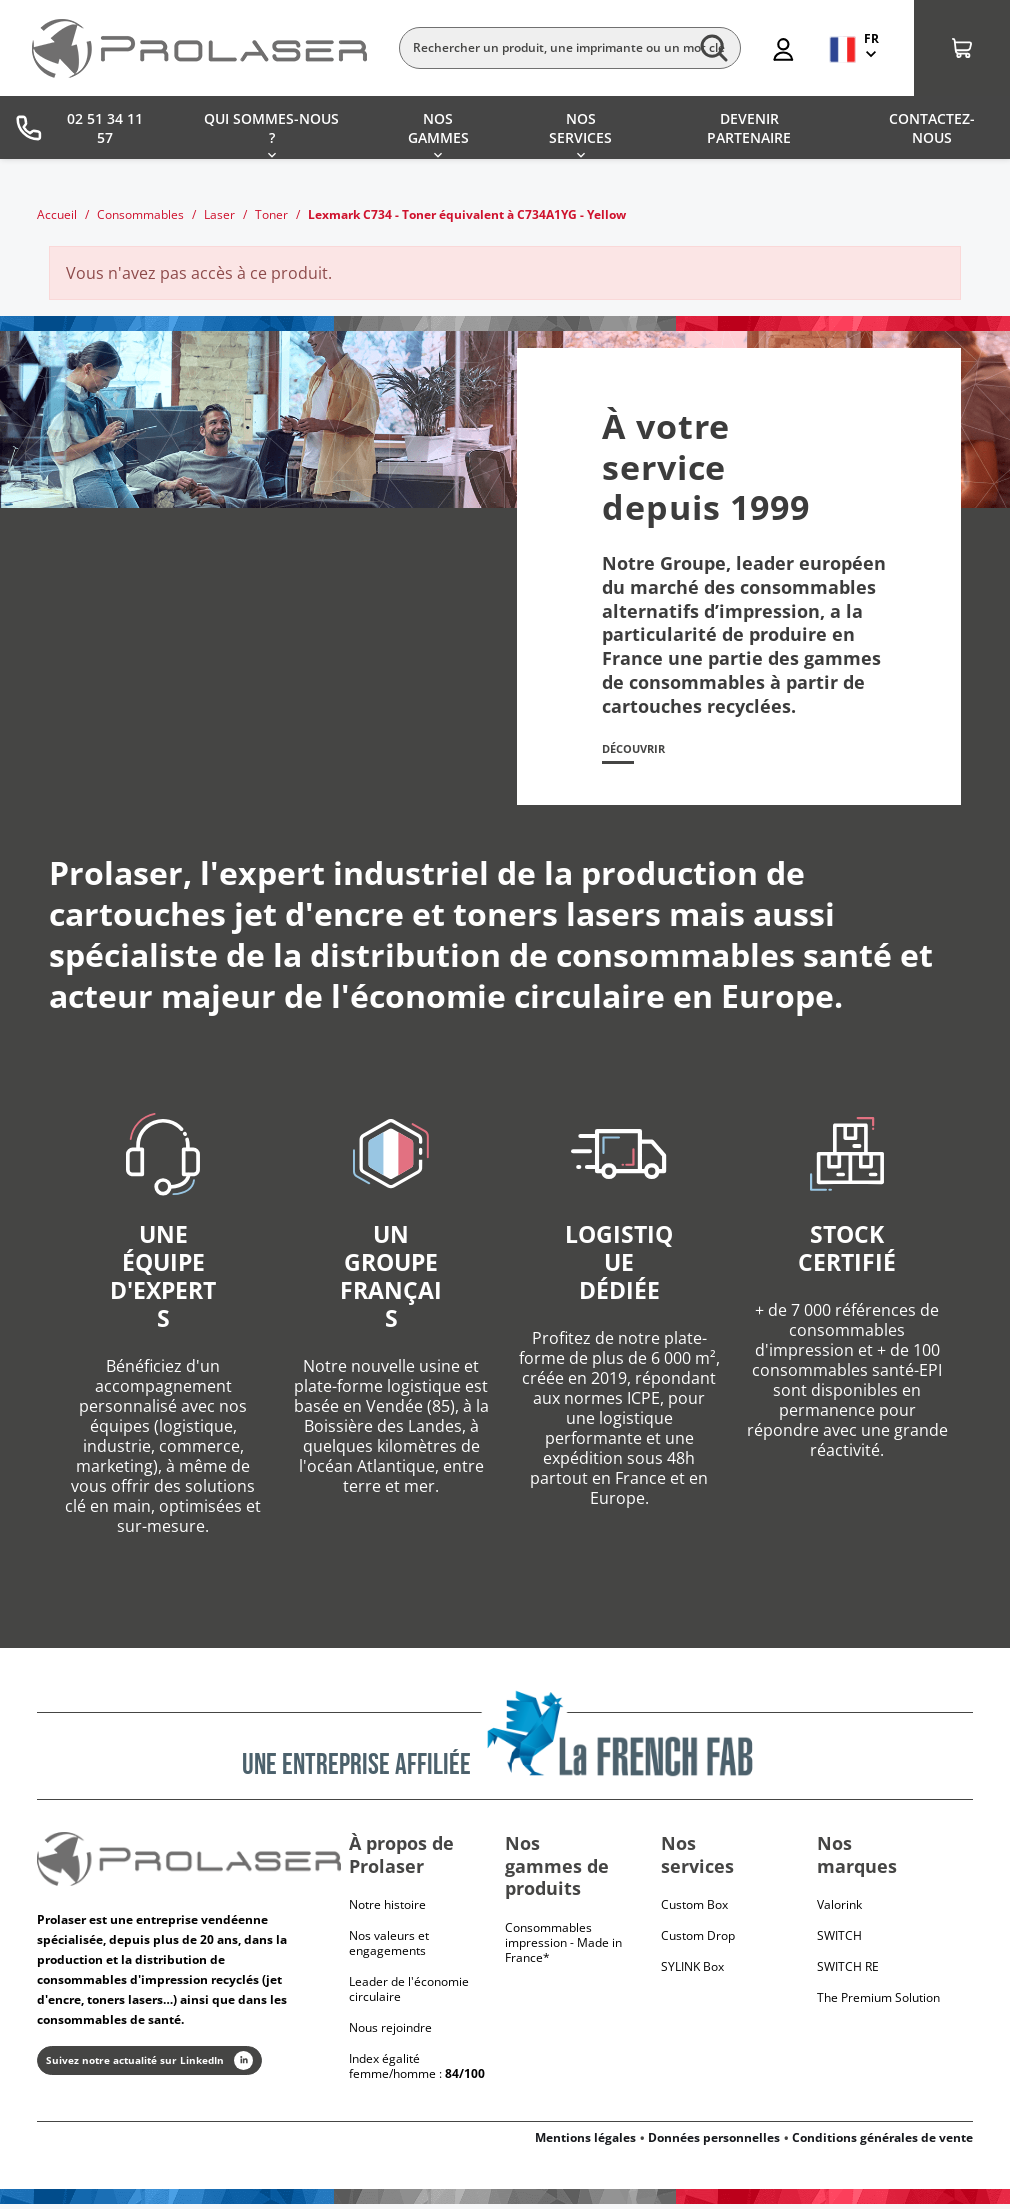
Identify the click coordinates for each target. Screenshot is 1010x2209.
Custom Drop (698, 1940)
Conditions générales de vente (882, 2142)
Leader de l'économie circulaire (409, 1994)
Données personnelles (714, 2142)
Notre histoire (387, 1909)
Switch (839, 1940)
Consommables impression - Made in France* (563, 1946)
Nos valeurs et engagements (389, 1948)
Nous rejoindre (390, 2032)
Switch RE (848, 1971)
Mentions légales (585, 2142)
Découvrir (642, 752)
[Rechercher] (570, 48)
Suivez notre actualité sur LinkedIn (149, 2064)
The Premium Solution (878, 2002)
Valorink (839, 1909)
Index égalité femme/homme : (417, 2071)
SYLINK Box (692, 1971)
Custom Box (694, 1909)
